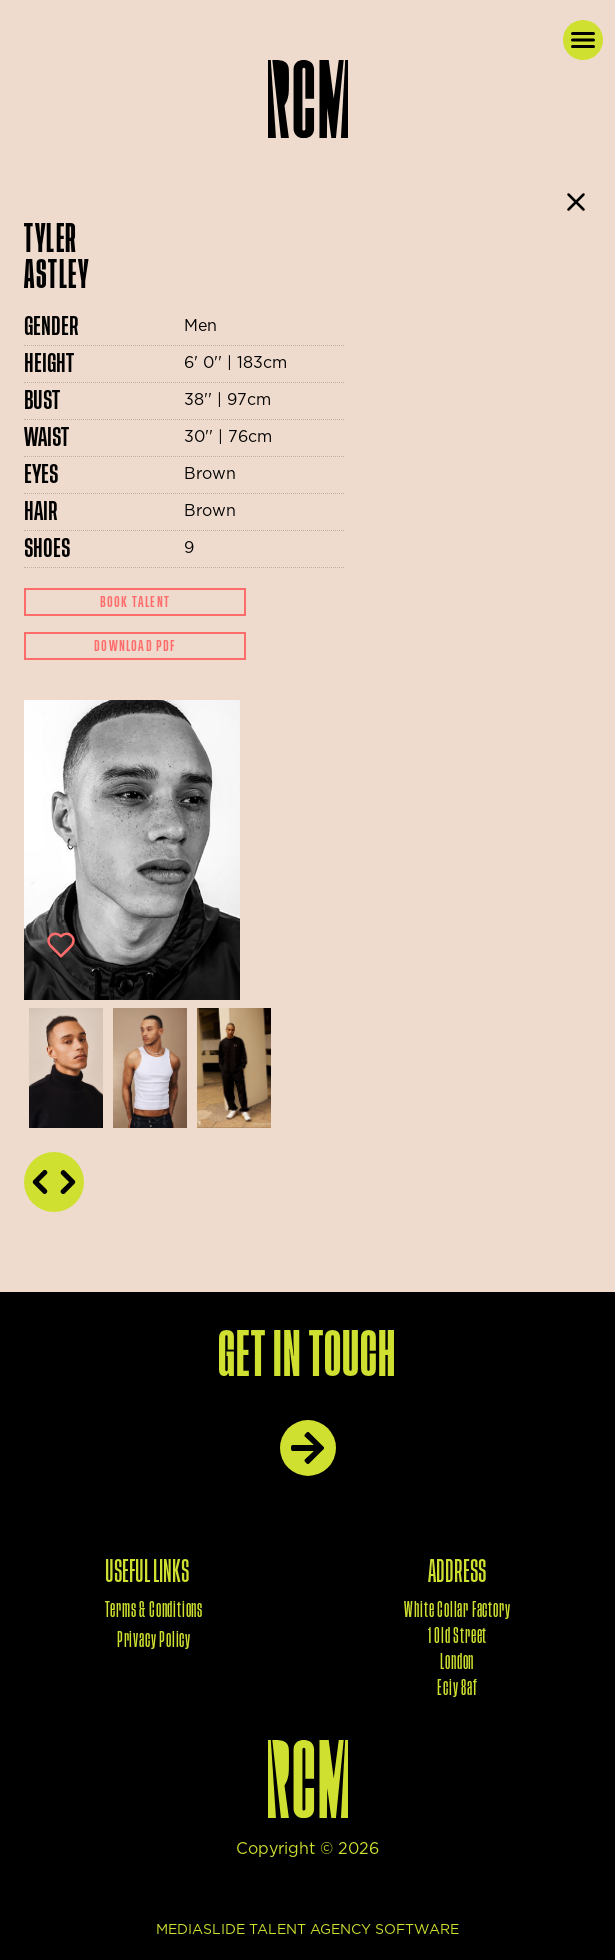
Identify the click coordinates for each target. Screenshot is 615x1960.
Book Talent (135, 602)
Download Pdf (134, 646)
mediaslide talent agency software (307, 1930)
